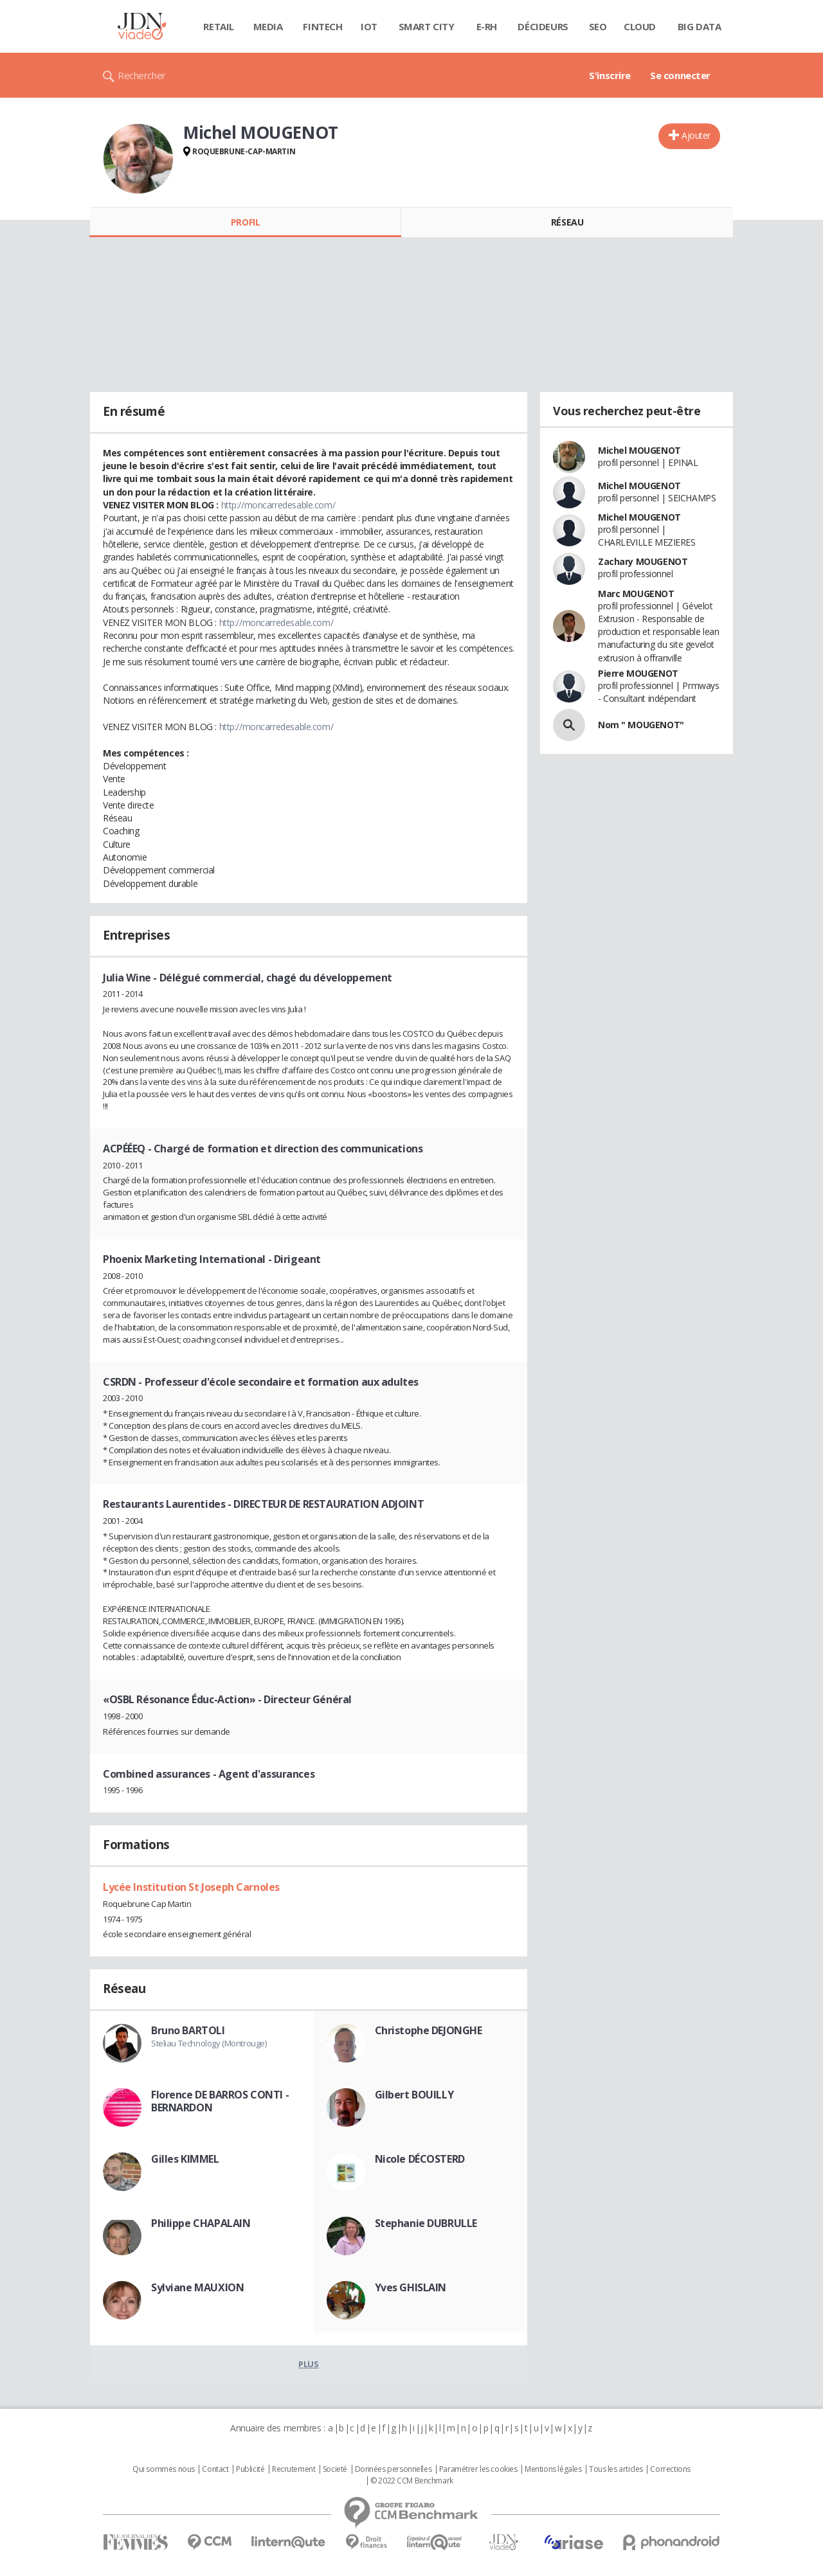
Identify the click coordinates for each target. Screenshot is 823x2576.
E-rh (486, 26)
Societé (335, 2469)
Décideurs (543, 26)
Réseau (567, 222)
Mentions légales (553, 2469)
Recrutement (293, 2469)
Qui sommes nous (163, 2469)
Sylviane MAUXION (197, 2287)
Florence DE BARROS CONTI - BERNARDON (220, 2101)
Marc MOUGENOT (636, 593)
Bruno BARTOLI (188, 2030)
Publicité (250, 2469)
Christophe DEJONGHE (428, 2030)
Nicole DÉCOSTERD (420, 2159)
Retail (218, 26)
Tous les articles (616, 2469)
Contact (215, 2469)
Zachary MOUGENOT (642, 561)
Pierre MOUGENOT (638, 673)
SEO (598, 26)
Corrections (670, 2469)
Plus (308, 2364)
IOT (369, 26)
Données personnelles (393, 2469)
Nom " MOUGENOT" (641, 725)
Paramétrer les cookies (478, 2469)
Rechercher (142, 75)
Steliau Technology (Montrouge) (208, 2043)
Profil (245, 222)
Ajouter (696, 135)
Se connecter (680, 75)
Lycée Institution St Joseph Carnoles (191, 1887)
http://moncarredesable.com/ (278, 505)
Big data (699, 26)
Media (268, 26)
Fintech (322, 26)
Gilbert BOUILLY (414, 2095)
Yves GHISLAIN (411, 2287)
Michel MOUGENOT (639, 450)
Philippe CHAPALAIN (200, 2223)
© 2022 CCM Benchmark (411, 2480)
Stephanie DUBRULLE (426, 2223)
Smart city (427, 26)
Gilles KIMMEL (185, 2159)
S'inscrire (610, 75)
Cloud (640, 26)
